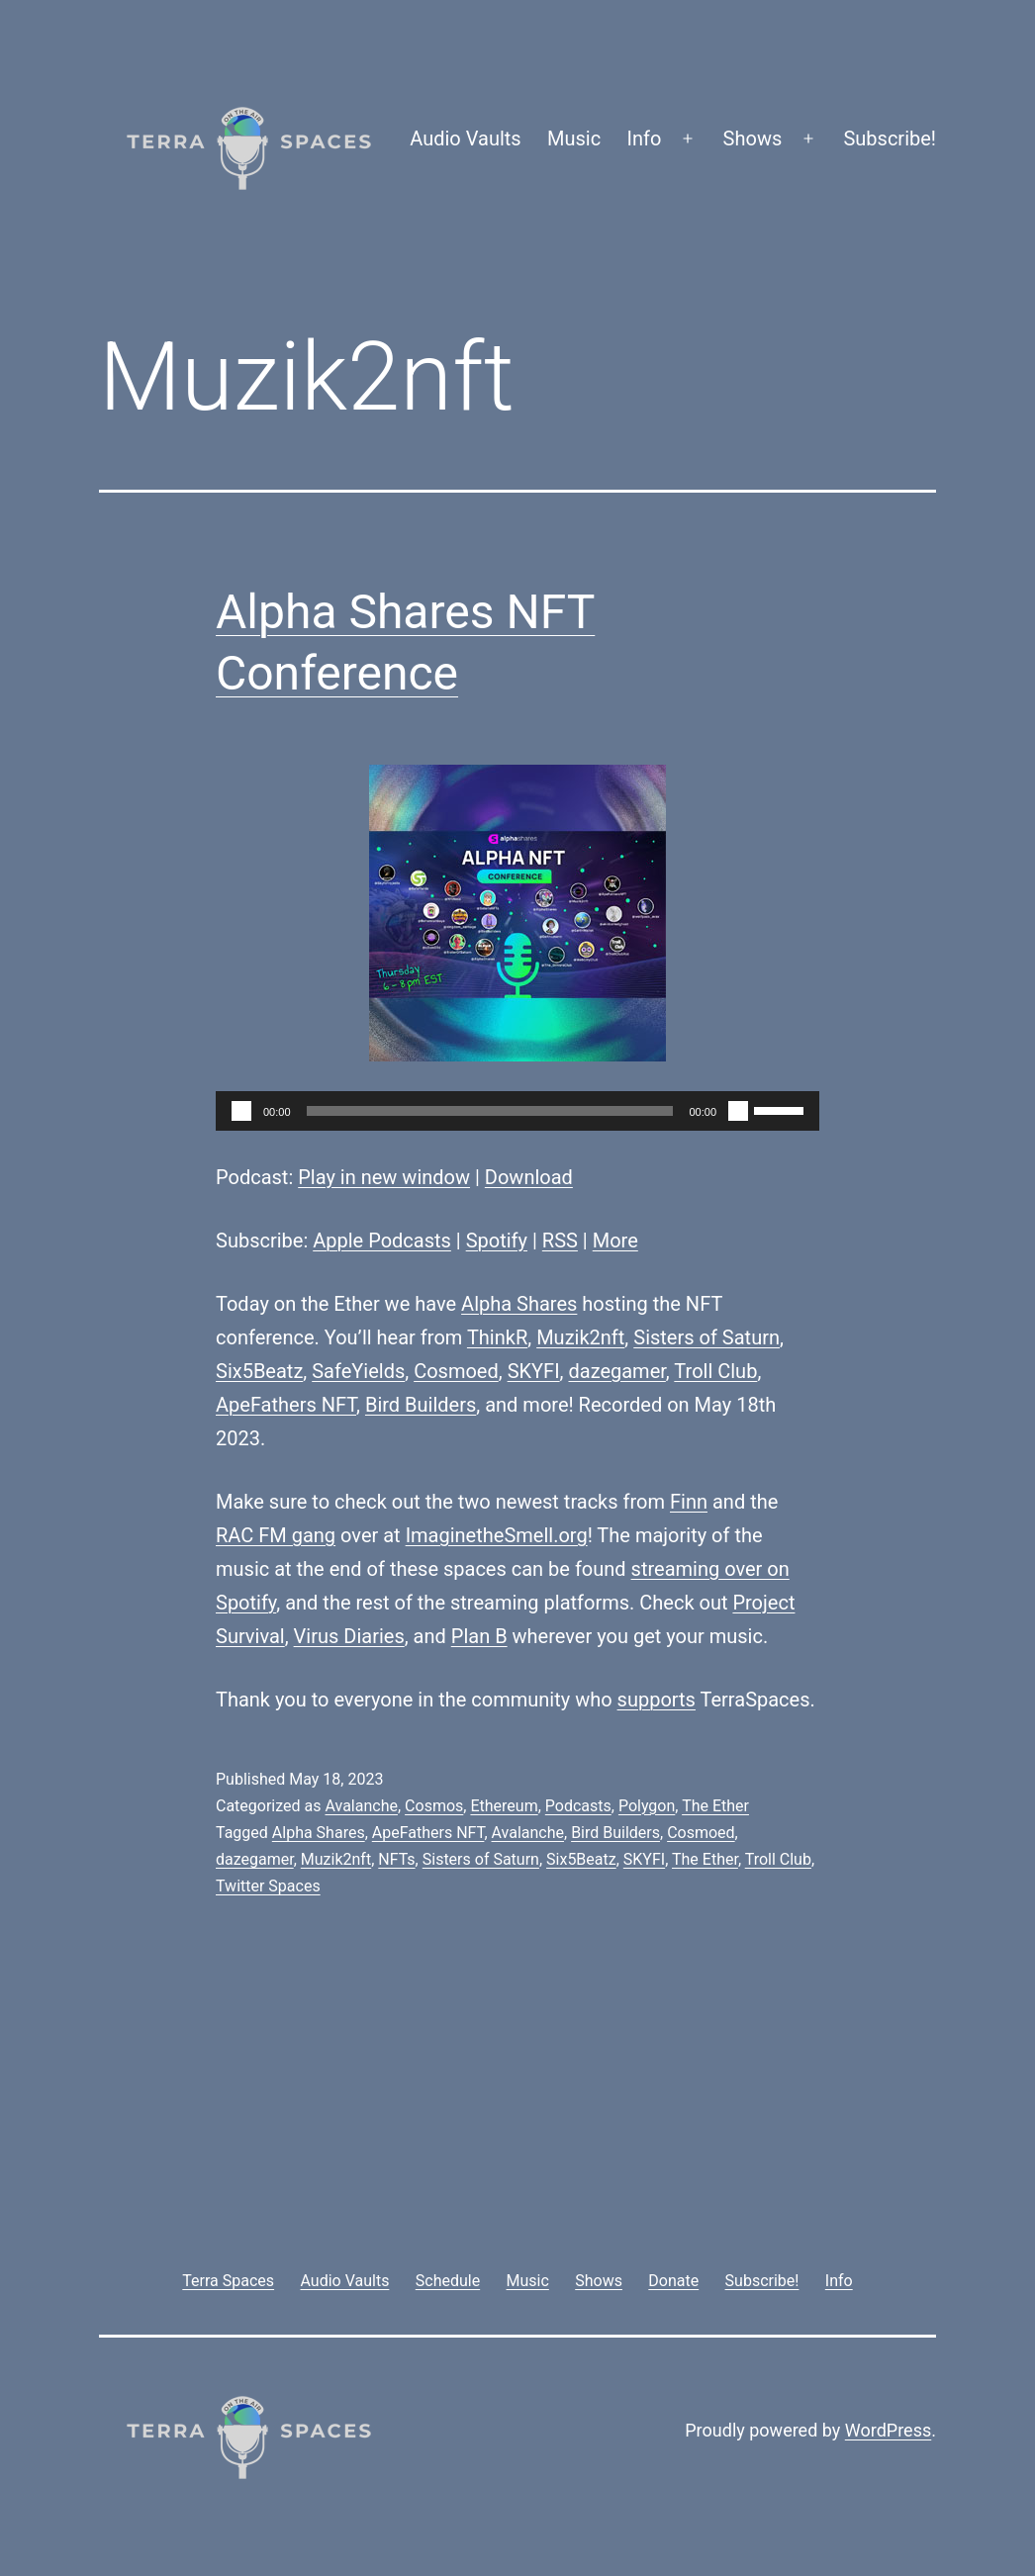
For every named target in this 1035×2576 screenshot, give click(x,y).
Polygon (646, 1805)
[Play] (241, 1111)
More (615, 1240)
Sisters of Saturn (706, 1337)
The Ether (715, 1805)
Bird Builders (420, 1405)
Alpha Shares (519, 1304)
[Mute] (738, 1111)
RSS (560, 1240)
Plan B (479, 1636)
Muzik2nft (580, 1337)
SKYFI (534, 1371)
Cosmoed (456, 1371)
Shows (753, 138)
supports (656, 1699)
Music (574, 138)
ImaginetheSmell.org (497, 1535)
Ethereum (503, 1805)
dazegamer (616, 1371)
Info (644, 138)
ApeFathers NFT (286, 1405)
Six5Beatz (259, 1371)
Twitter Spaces (268, 1886)
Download (529, 1177)
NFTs (396, 1859)
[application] (517, 1111)
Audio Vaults (465, 138)
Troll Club (715, 1371)
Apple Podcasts (382, 1240)
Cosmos (434, 1805)
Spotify (496, 1240)
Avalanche (361, 1805)
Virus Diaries (349, 1636)
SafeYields (358, 1371)
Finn (688, 1502)
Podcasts (578, 1805)
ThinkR (497, 1337)
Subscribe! (889, 138)
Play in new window (384, 1177)
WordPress (888, 2430)
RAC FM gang (275, 1535)
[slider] (490, 1111)
